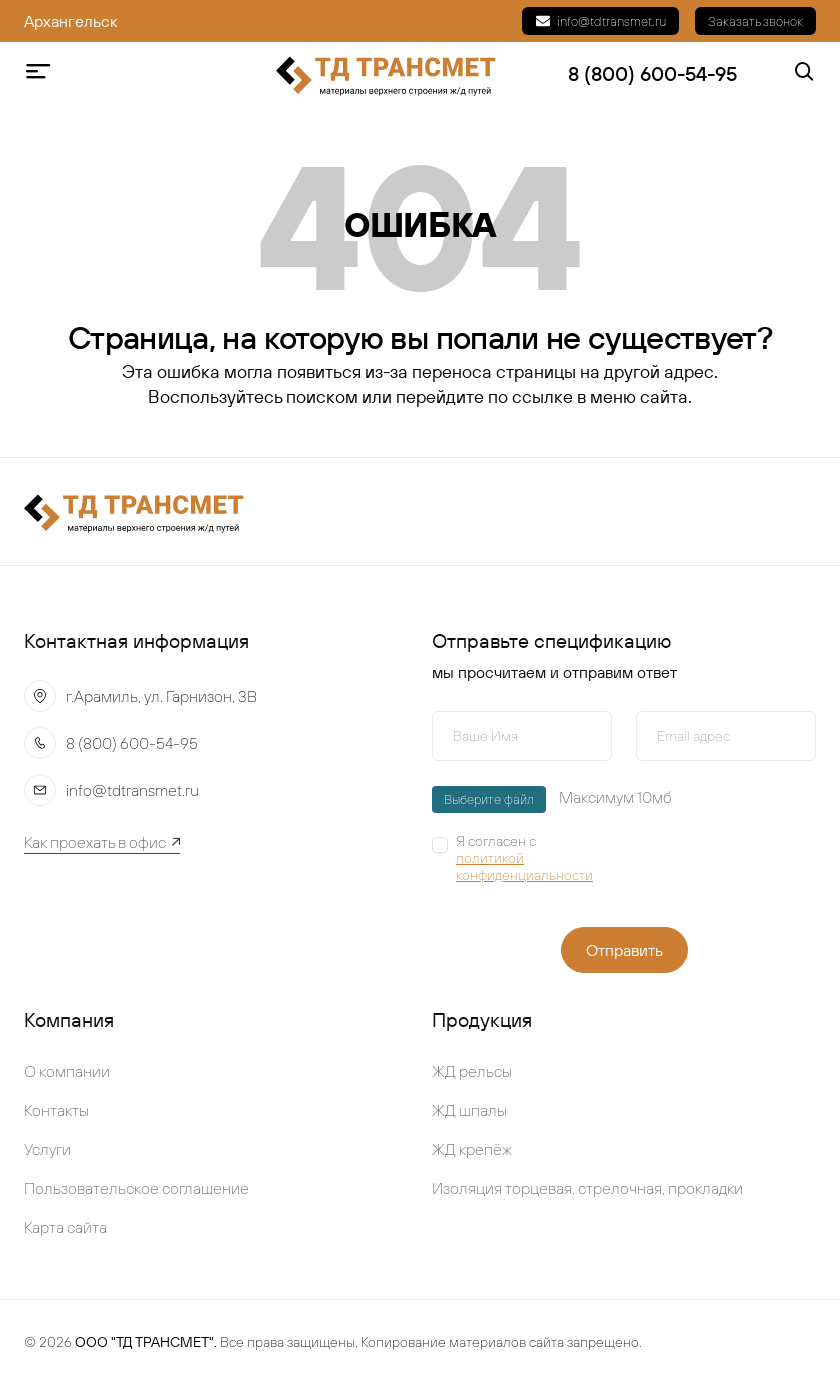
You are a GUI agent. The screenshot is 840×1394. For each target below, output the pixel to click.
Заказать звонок (755, 21)
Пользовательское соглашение (136, 1188)
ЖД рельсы (472, 1071)
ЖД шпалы (469, 1110)
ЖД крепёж (472, 1149)
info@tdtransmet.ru (600, 21)
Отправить (624, 950)
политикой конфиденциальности (524, 867)
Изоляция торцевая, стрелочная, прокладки (587, 1188)
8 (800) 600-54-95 (132, 743)
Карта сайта (65, 1227)
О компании (67, 1071)
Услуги (47, 1149)
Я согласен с (534, 858)
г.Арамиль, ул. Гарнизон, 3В (161, 696)
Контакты (56, 1110)
